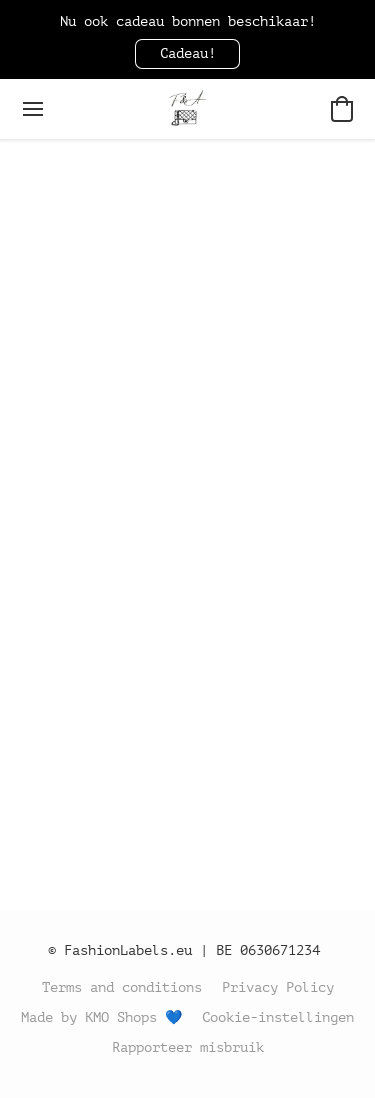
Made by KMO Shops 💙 (101, 1017)
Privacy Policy (278, 987)
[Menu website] (33, 109)
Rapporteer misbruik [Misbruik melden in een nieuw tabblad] (188, 1047)
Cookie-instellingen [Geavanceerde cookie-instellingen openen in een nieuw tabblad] (278, 1017)
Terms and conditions (122, 987)
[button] (187, 54)
